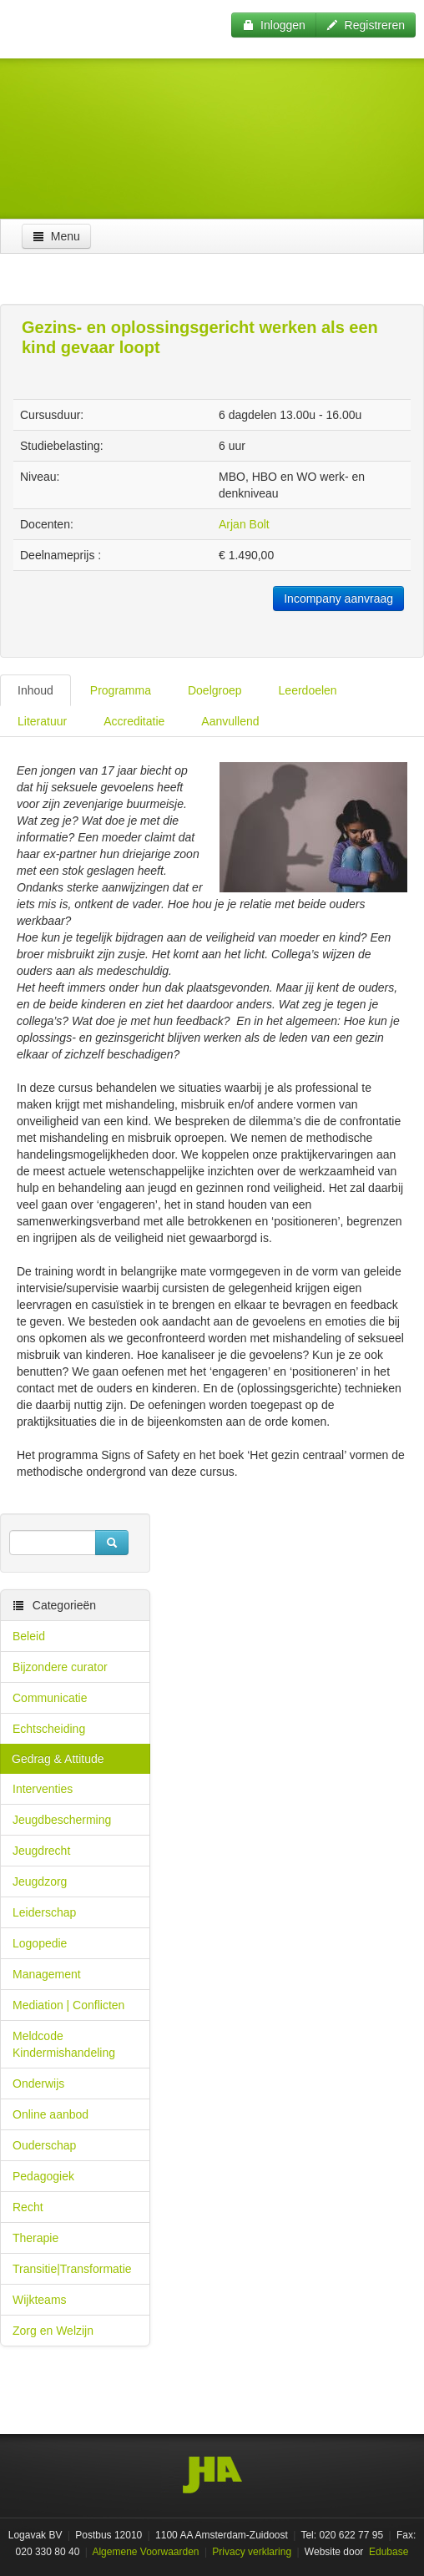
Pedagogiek (43, 2176)
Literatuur (42, 721)
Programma (120, 690)
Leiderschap (44, 1912)
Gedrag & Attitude (58, 1758)
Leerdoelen (308, 690)
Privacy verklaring (251, 2552)
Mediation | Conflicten (68, 2005)
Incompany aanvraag (338, 598)
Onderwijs (38, 2083)
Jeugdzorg (40, 1881)
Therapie (35, 2238)
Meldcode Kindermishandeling (64, 2044)
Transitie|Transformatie (72, 2268)
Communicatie (50, 1698)
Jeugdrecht (41, 1850)
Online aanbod (50, 2114)
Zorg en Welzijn (53, 2330)
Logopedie (40, 1943)
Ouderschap (44, 2145)
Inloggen (273, 25)
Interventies (43, 1789)
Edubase (387, 2552)
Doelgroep (215, 690)
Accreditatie (133, 721)
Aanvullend (230, 721)
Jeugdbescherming (62, 1819)
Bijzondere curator (60, 1667)
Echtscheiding (49, 1728)
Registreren (365, 25)
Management (47, 1974)
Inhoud (35, 690)
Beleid (29, 1636)
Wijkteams (40, 2299)
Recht (28, 2207)
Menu (56, 236)
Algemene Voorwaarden (145, 2552)
